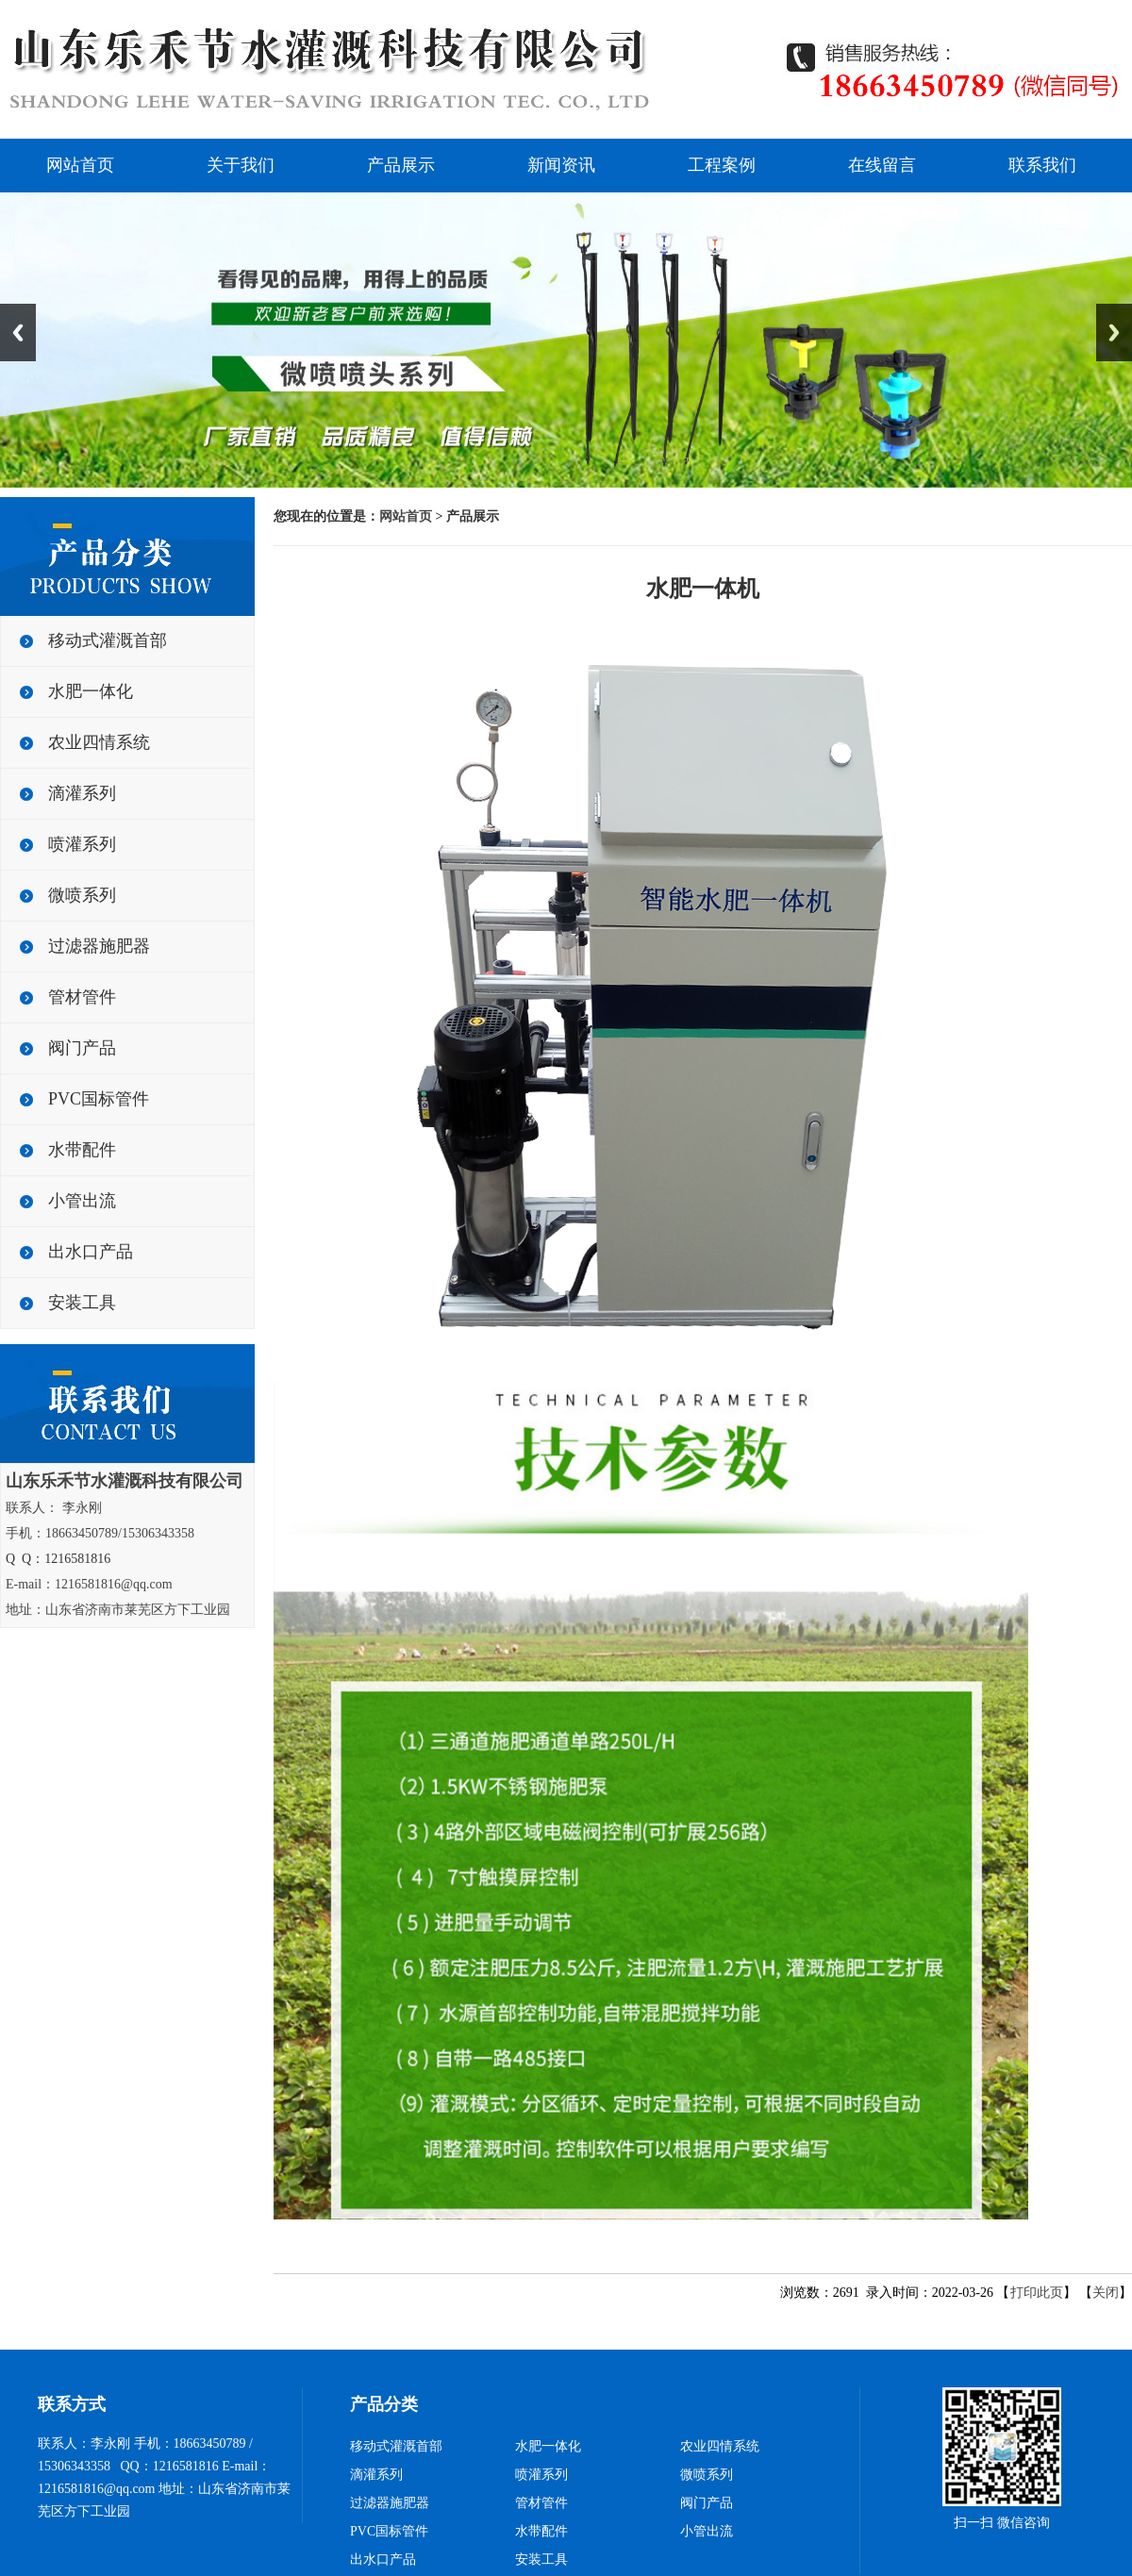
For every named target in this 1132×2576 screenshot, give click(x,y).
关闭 (1105, 2292)
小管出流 (82, 1200)
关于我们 (241, 165)
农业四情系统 (99, 742)
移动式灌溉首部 (107, 640)
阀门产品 (82, 1048)
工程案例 (722, 165)
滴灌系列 (82, 793)
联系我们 (1042, 165)
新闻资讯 (561, 165)
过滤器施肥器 (99, 946)
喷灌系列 (82, 844)
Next (1114, 332)
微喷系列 (82, 895)
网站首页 (80, 165)
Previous (18, 332)
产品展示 (401, 165)
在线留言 (882, 165)
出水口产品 (90, 1251)
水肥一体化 (90, 691)
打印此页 (1036, 2292)
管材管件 (82, 997)
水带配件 (82, 1149)
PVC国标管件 (98, 1098)
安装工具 (82, 1302)
